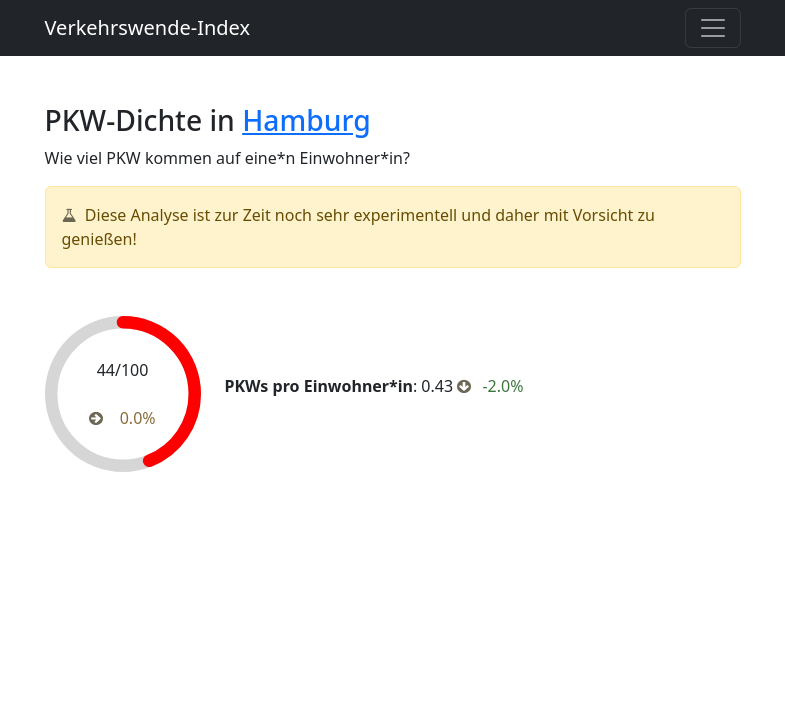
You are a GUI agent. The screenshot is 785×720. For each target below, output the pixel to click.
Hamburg (306, 120)
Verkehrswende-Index (148, 27)
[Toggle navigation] (713, 28)
